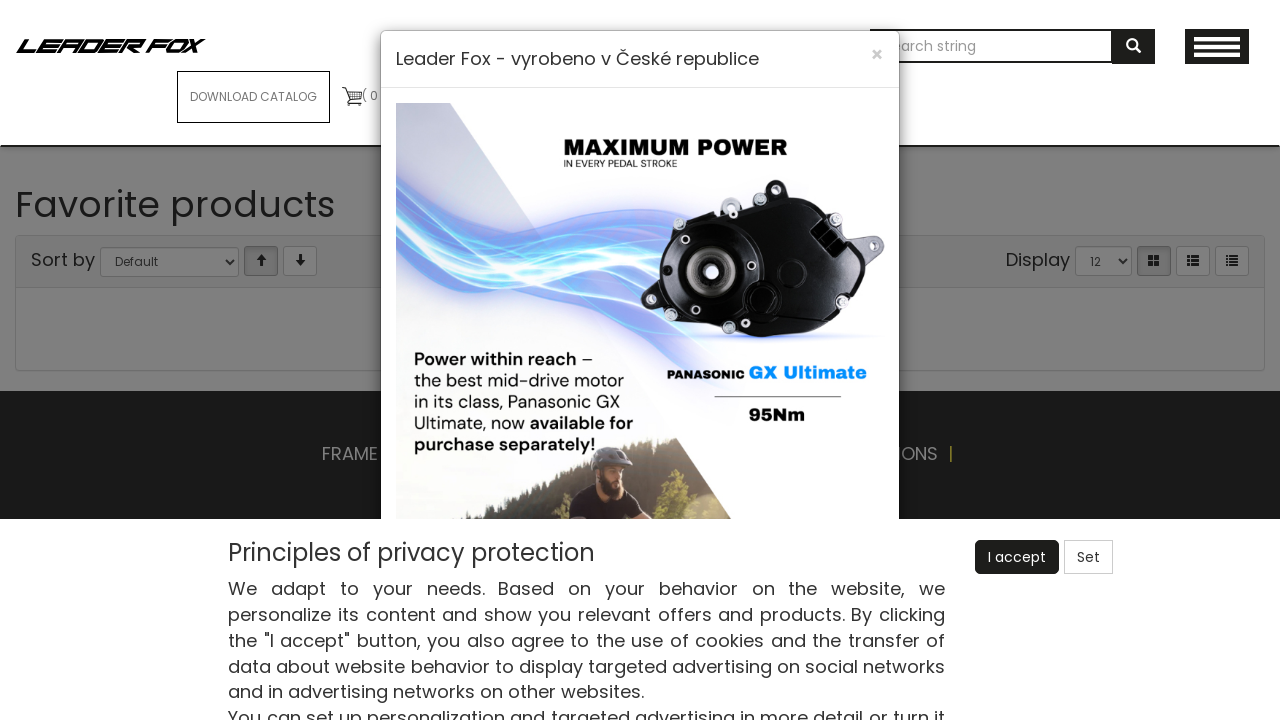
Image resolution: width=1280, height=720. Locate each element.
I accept (1017, 557)
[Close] (877, 54)
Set (1088, 557)
